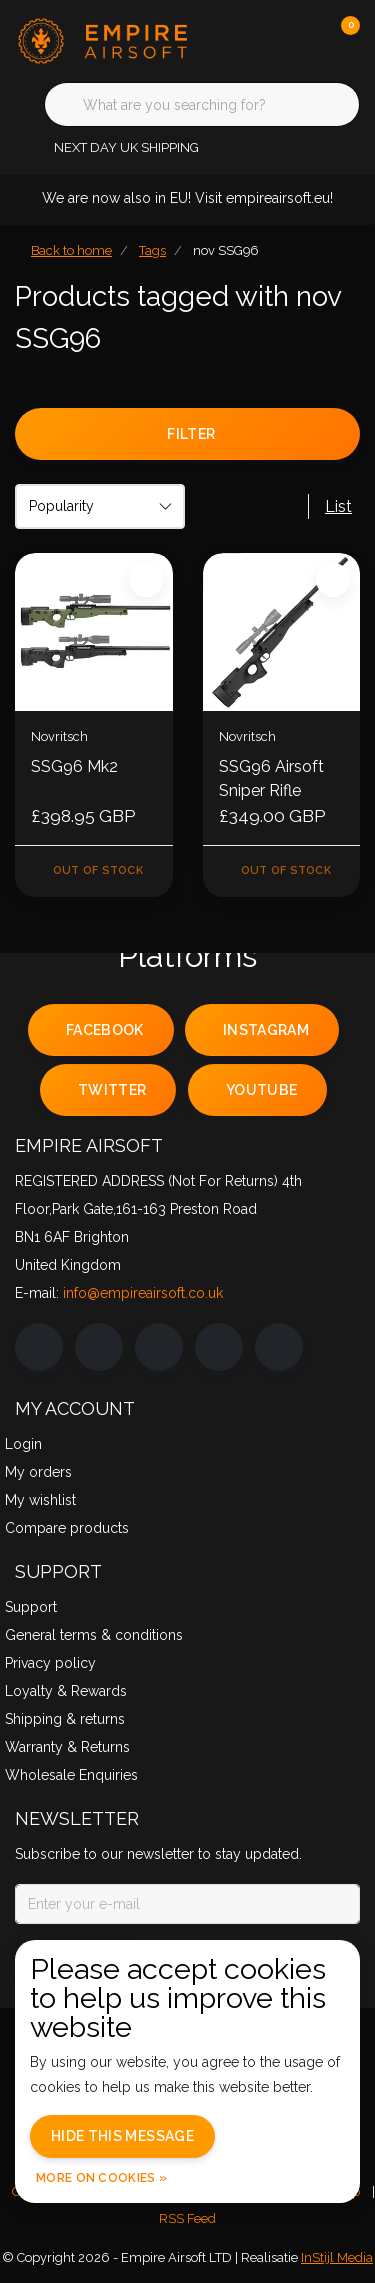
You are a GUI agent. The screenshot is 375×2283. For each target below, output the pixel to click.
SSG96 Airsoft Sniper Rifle (271, 778)
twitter (112, 1090)
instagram (266, 1030)
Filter (191, 434)
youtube (261, 1090)
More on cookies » (101, 2178)
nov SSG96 (226, 250)
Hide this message (122, 2136)
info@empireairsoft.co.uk (143, 1293)
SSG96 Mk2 (74, 766)
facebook (105, 1030)
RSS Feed (187, 2218)
